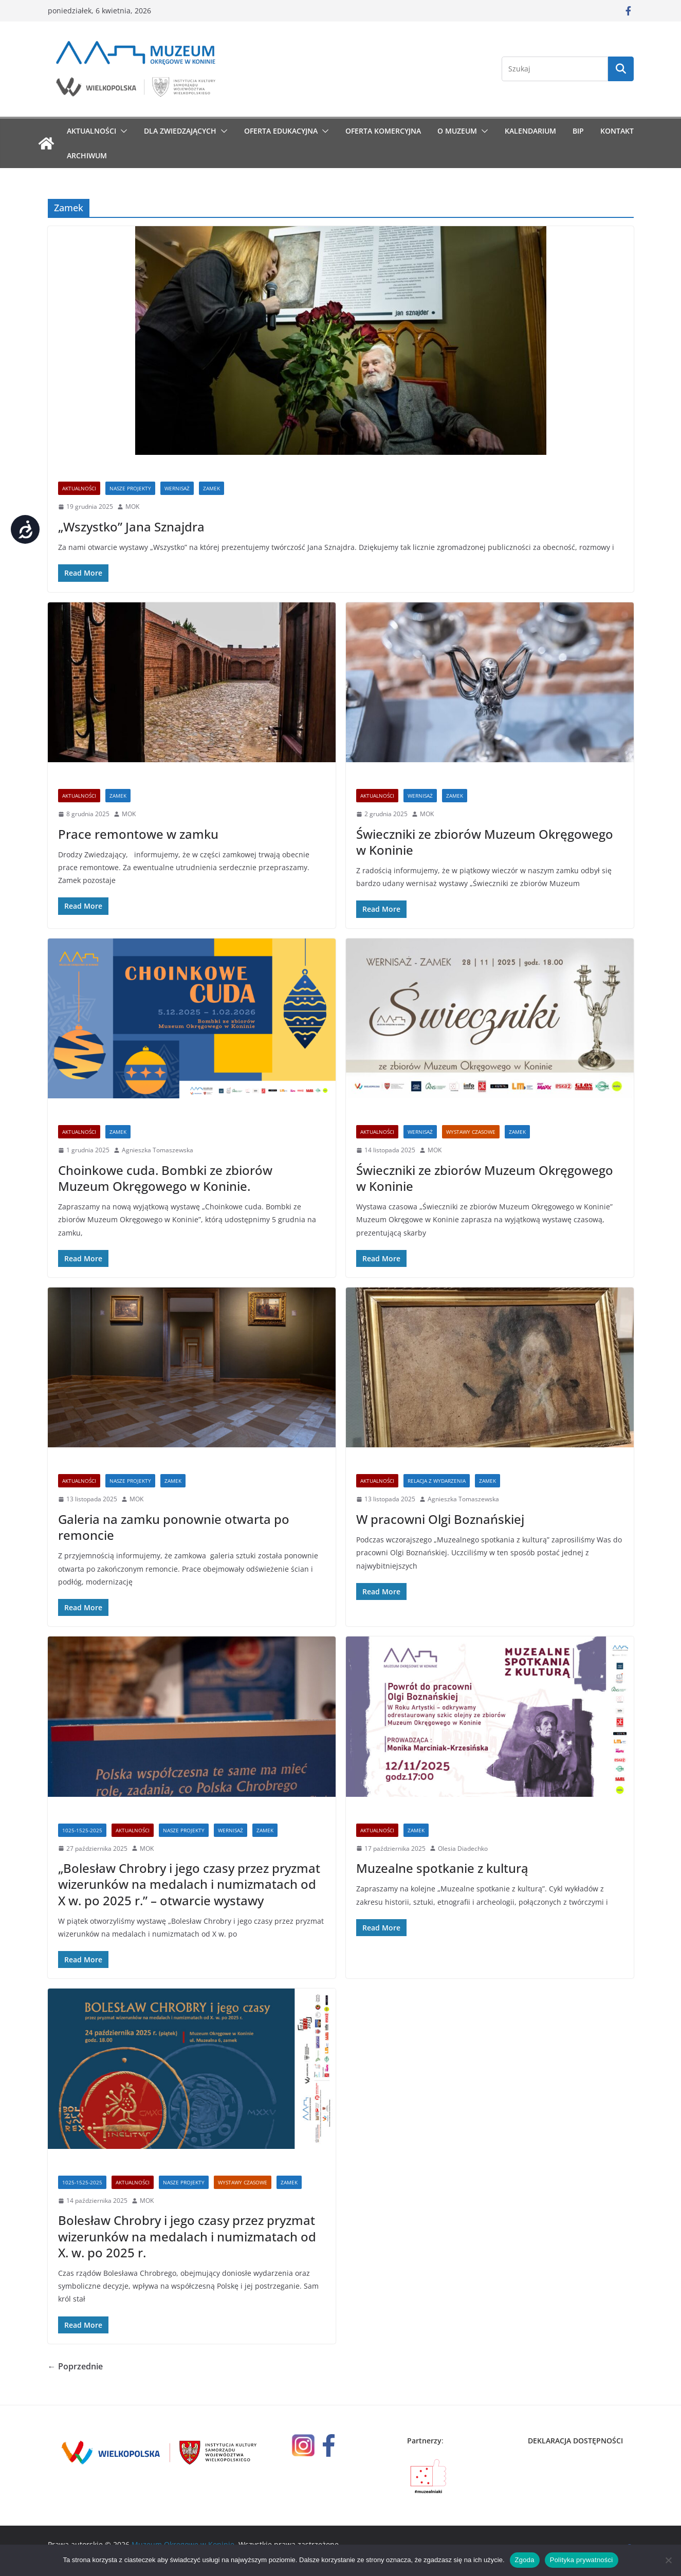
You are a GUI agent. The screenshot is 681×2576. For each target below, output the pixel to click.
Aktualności (91, 131)
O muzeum (457, 131)
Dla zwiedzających (180, 131)
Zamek (211, 488)
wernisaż (177, 488)
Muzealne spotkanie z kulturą (442, 1868)
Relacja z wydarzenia (437, 1480)
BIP (578, 131)
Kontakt (617, 131)
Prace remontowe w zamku (138, 833)
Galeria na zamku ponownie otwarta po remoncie (173, 1527)
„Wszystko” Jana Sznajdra (131, 526)
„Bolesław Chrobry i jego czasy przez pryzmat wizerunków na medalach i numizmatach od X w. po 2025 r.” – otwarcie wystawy (189, 1884)
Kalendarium (530, 131)
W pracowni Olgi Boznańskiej (440, 1519)
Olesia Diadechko (463, 1848)
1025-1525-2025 (82, 1830)
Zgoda (525, 2560)
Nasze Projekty (130, 488)
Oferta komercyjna (383, 131)
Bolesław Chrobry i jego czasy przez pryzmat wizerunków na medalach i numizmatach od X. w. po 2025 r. (187, 2236)
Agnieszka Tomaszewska (157, 1150)
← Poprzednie (75, 2366)
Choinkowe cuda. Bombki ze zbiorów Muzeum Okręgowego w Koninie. (165, 1178)
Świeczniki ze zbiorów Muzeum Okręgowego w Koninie (484, 841)
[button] (121, 131)
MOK (132, 506)
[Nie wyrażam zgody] (668, 2560)
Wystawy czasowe (470, 1131)
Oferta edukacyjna (281, 131)
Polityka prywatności (581, 2560)
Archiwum (87, 155)
